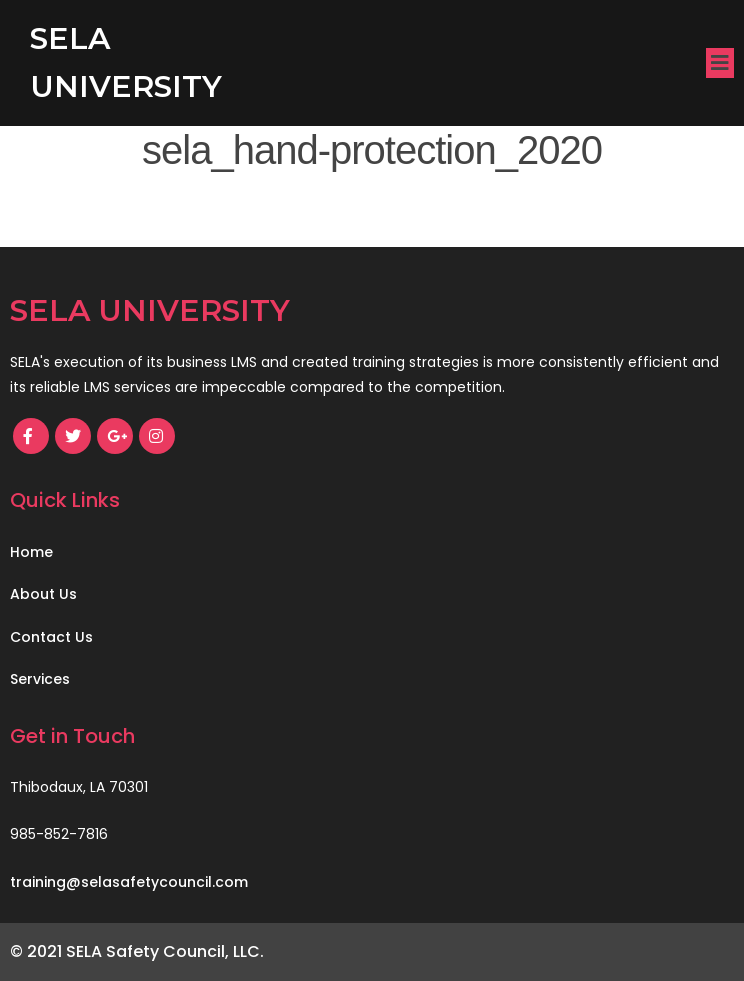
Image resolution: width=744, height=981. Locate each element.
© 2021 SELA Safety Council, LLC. (137, 951)
